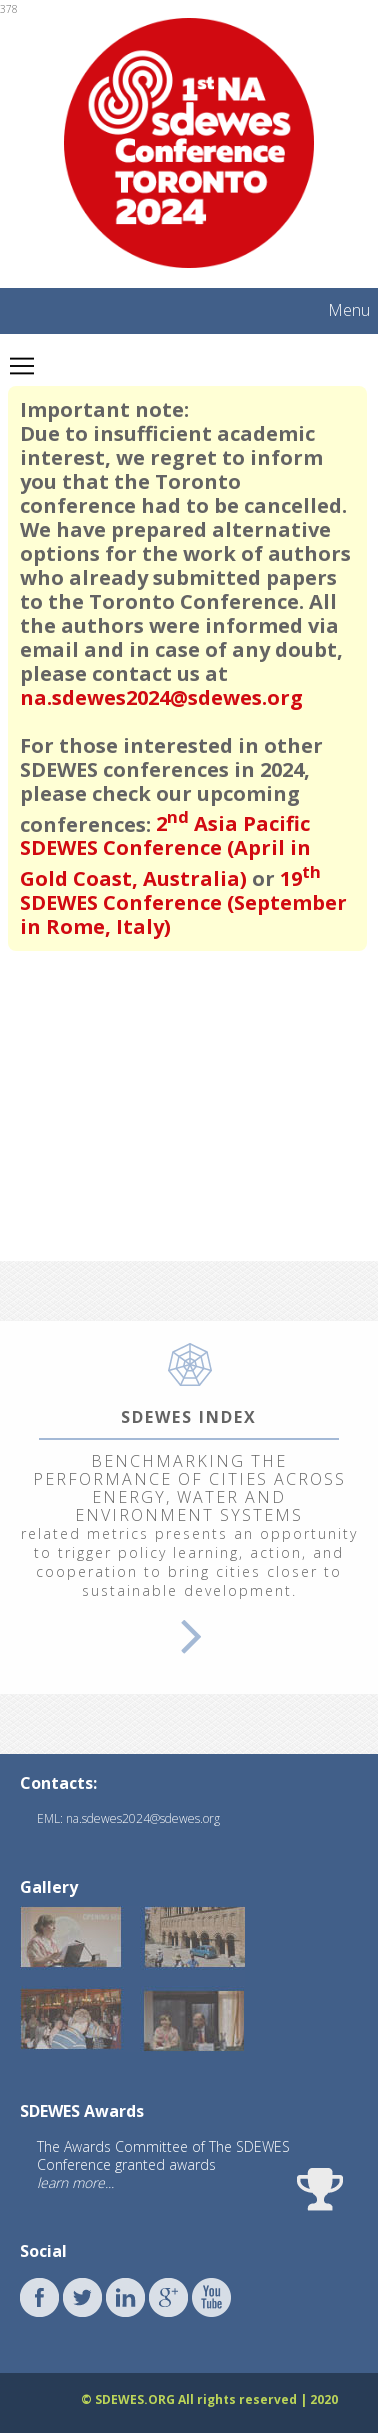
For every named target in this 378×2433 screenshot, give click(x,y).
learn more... (75, 2182)
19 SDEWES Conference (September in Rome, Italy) (183, 902)
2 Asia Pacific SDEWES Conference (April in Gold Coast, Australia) (165, 851)
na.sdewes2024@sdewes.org (161, 697)
